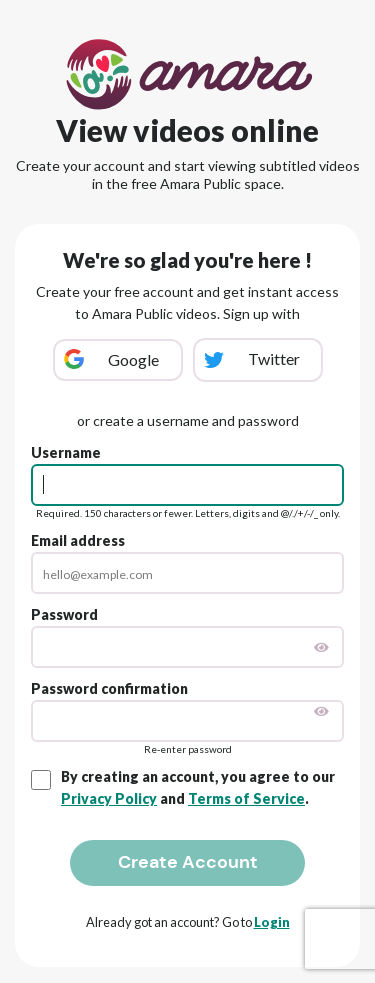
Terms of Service (246, 798)
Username (66, 452)
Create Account (188, 862)
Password (64, 614)
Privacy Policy (109, 798)
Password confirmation (109, 688)
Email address (78, 540)
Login (272, 922)
